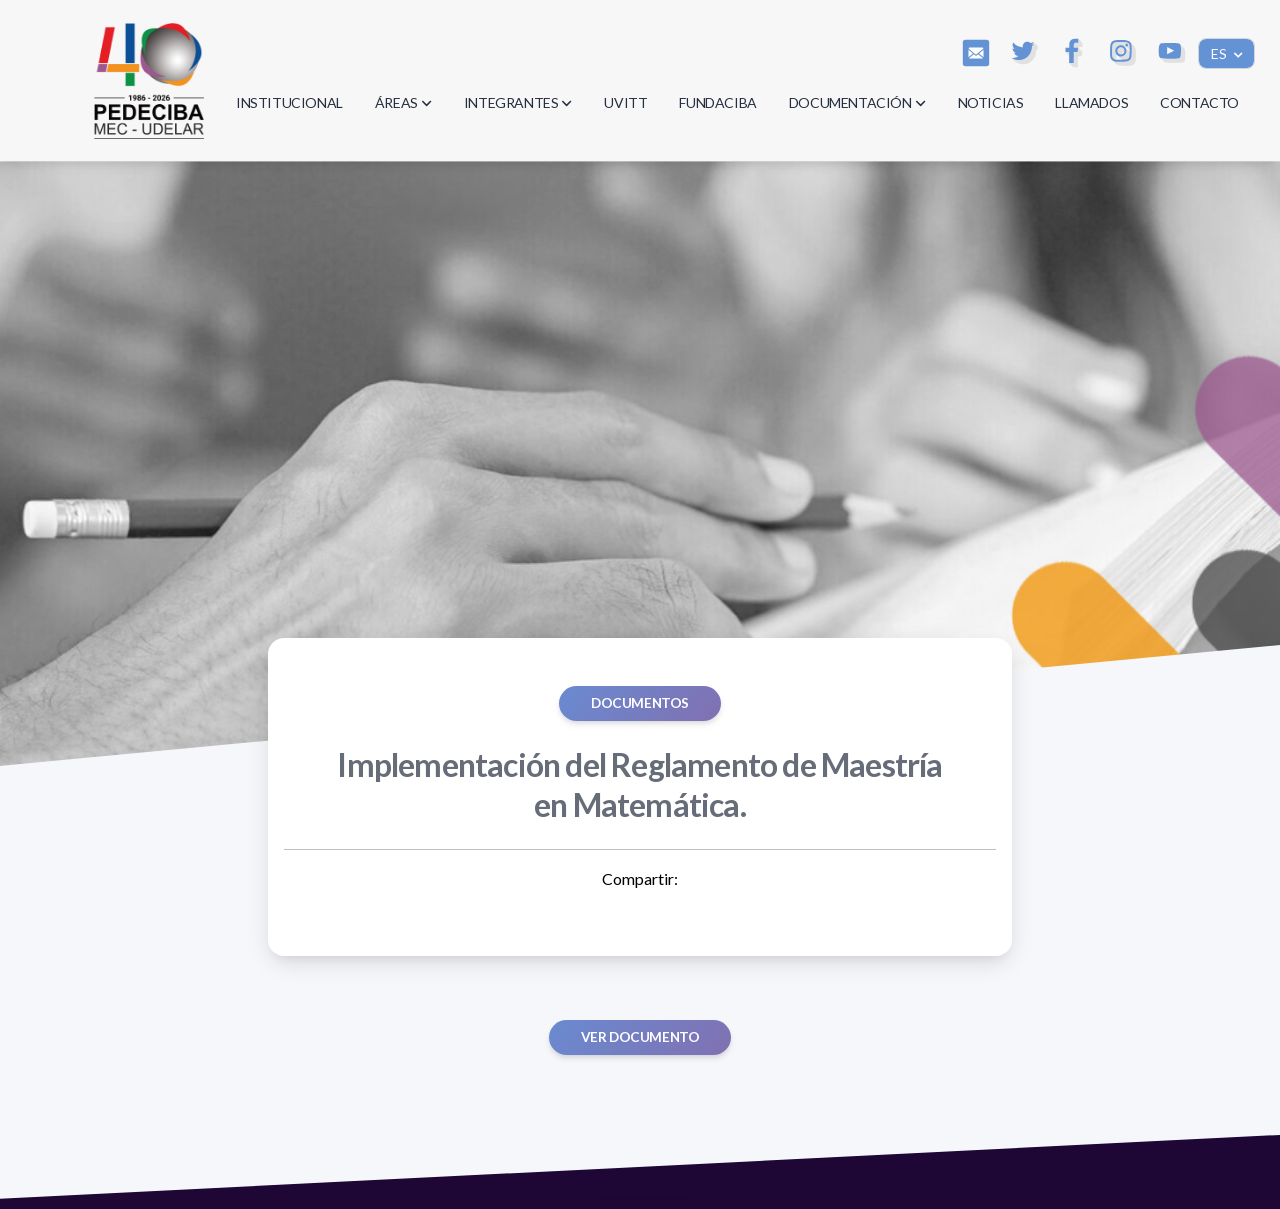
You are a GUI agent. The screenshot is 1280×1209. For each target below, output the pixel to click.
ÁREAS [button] (403, 102)
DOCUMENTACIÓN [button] (857, 102)
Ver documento (640, 1037)
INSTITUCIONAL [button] (289, 102)
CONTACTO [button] (1199, 102)
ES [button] (1220, 53)
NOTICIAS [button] (991, 102)
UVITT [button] (625, 102)
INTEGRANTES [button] (518, 102)
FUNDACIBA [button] (717, 102)
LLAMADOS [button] (1091, 102)
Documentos (640, 703)
